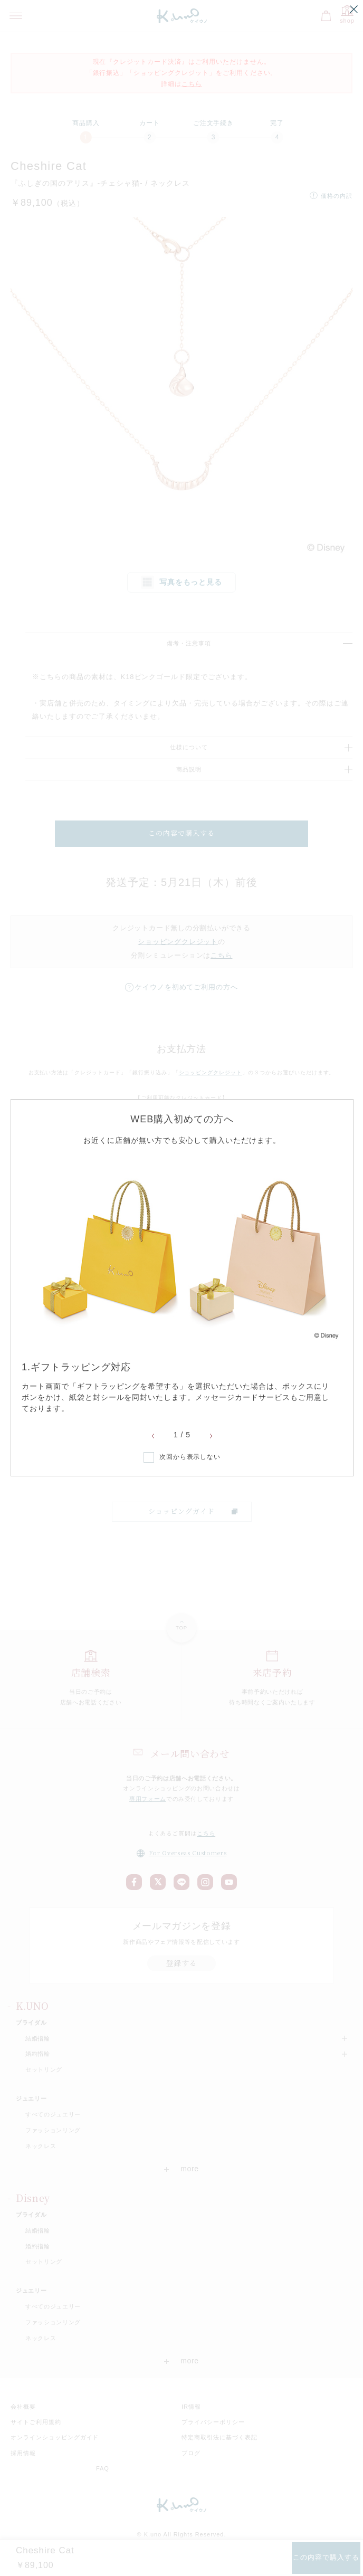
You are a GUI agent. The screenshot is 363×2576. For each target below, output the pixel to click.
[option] (182, 1285)
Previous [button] (153, 1435)
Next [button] (211, 1435)
